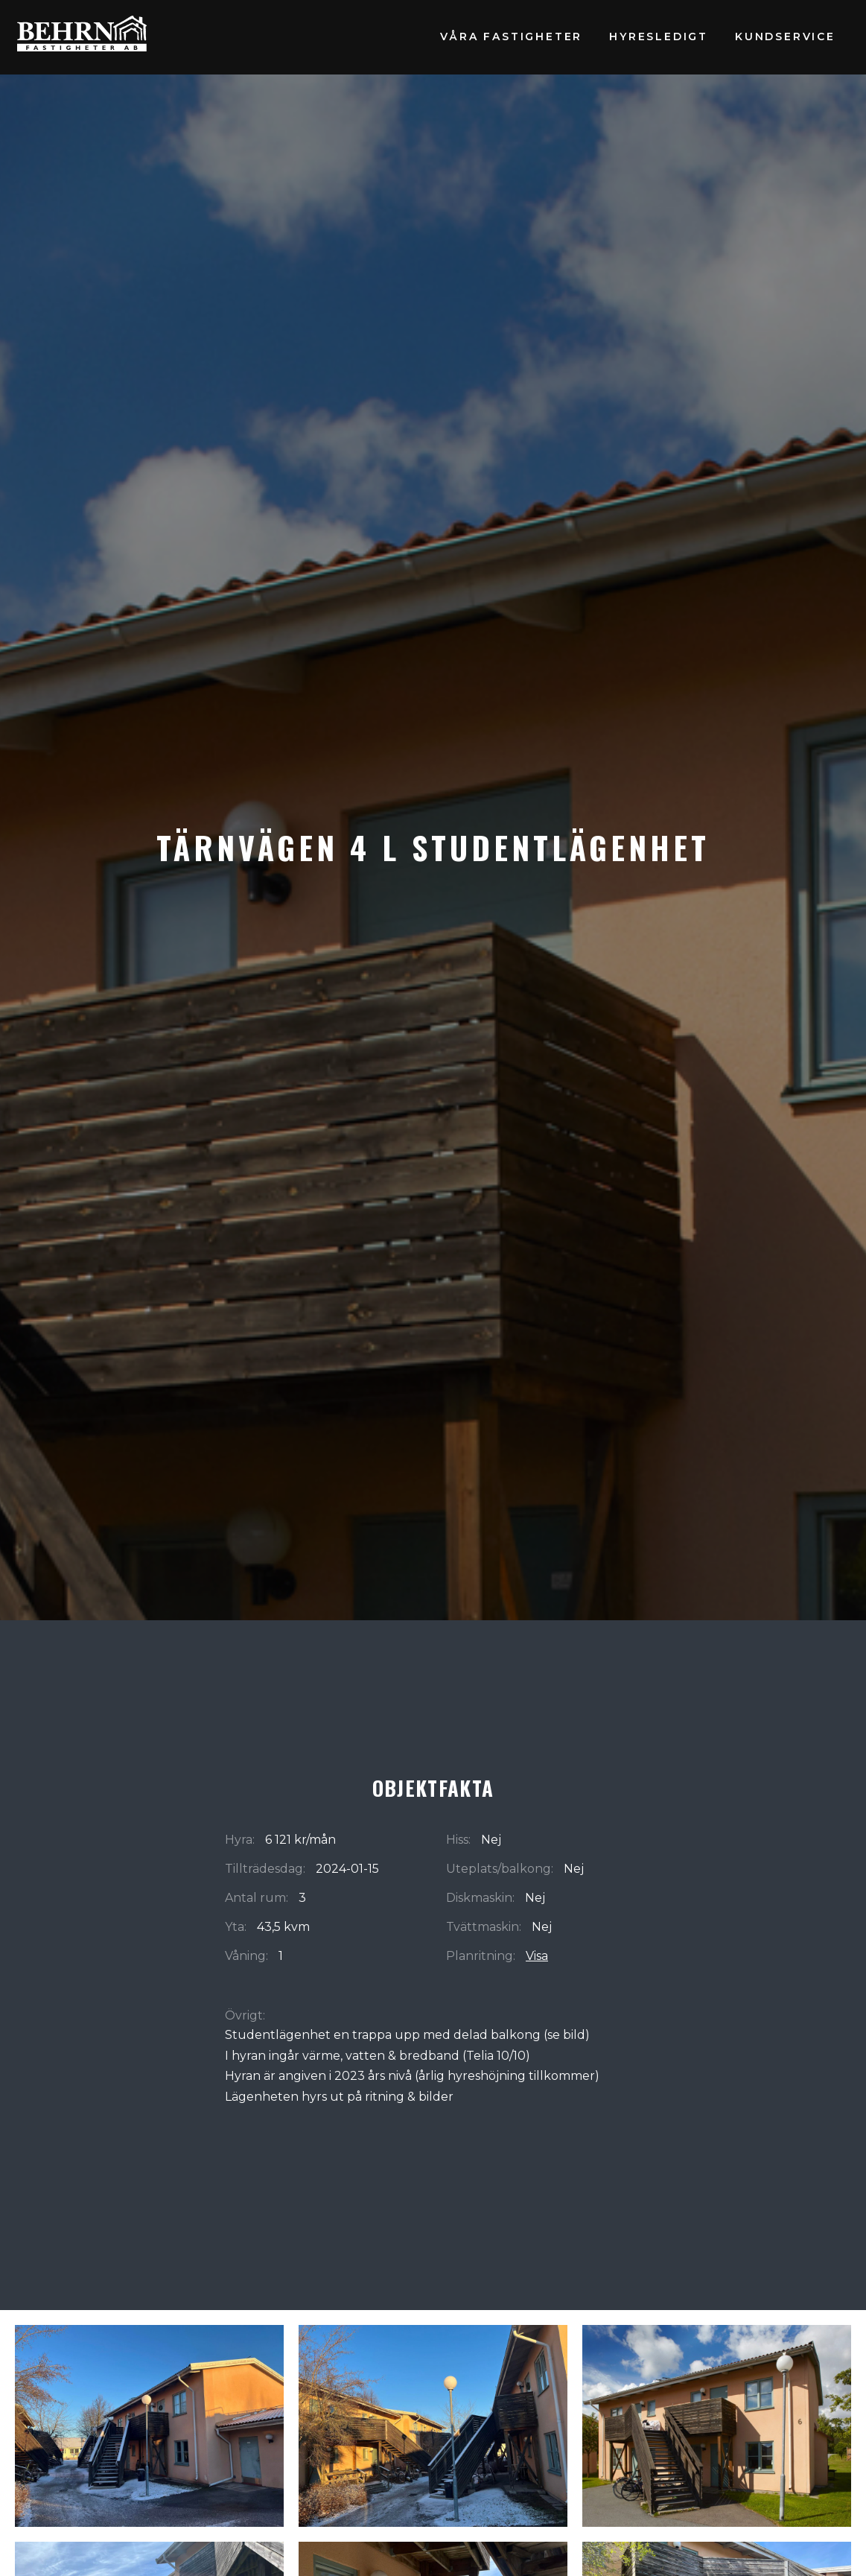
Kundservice (785, 36)
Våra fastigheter (511, 36)
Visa (537, 1956)
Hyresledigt (658, 36)
